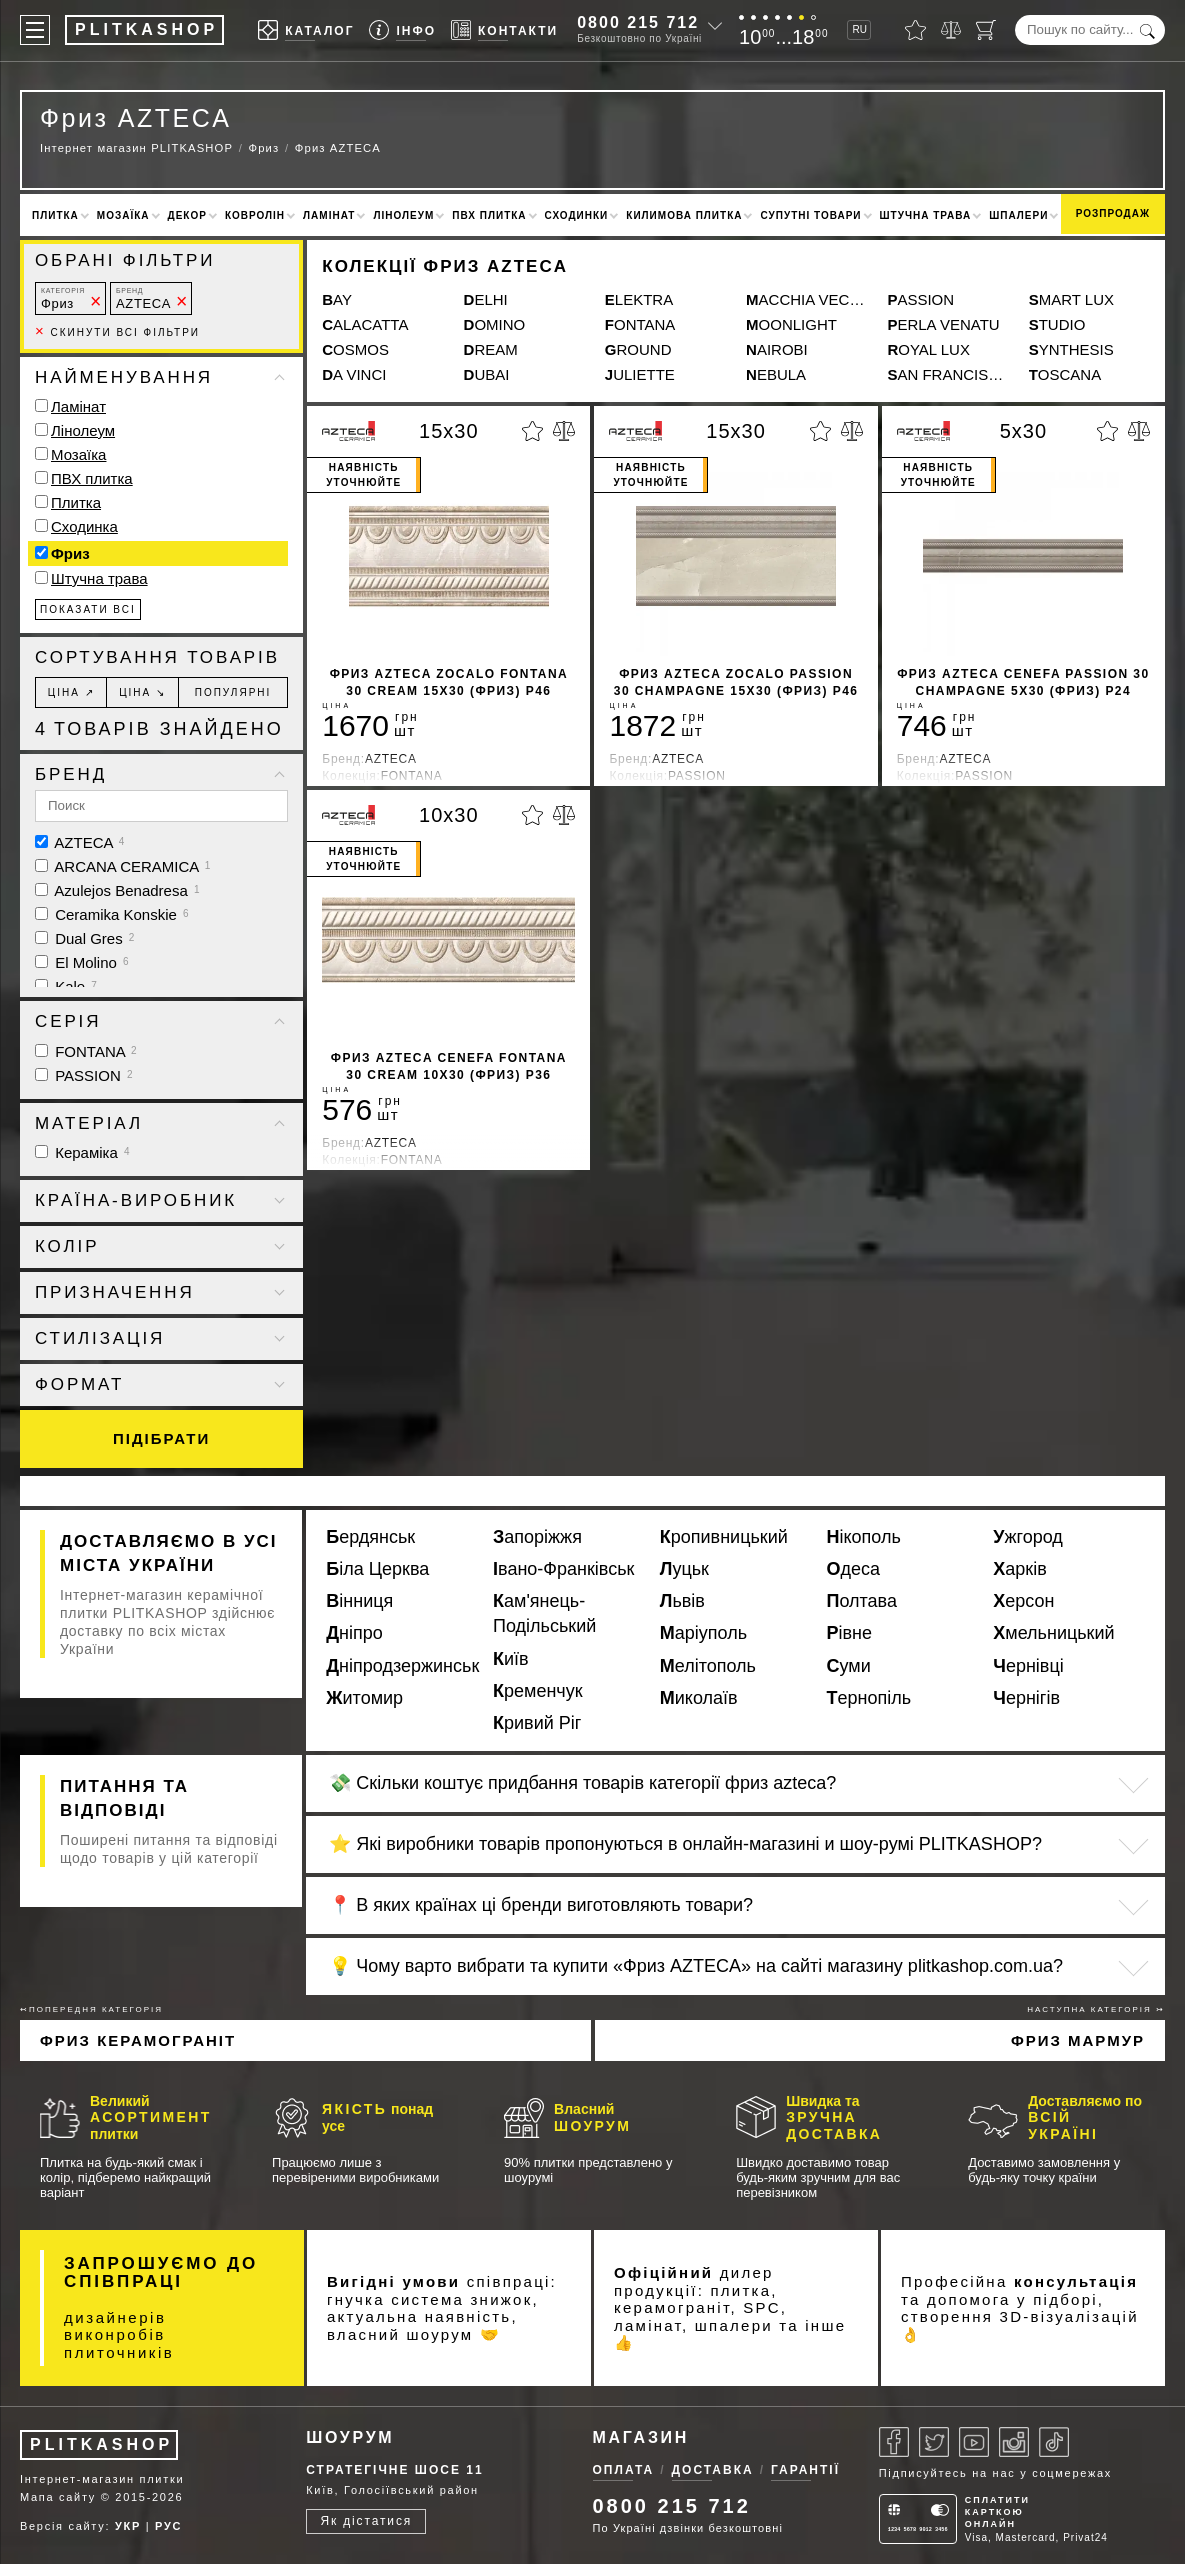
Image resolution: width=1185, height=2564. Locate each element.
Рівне (850, 1633)
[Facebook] (894, 2442)
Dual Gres (84, 938)
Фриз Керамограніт (138, 2040)
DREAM (491, 349)
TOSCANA (1065, 374)
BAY (337, 299)
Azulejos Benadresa (117, 890)
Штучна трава (926, 215)
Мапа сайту (58, 2497)
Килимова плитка (684, 215)
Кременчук (538, 1691)
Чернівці (1028, 1666)
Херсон (1023, 1601)
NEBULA (776, 374)
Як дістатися (366, 2521)
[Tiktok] (1054, 2442)
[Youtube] (974, 2442)
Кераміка (82, 1152)
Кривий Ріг (537, 1723)
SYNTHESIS (1071, 349)
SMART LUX (1071, 299)
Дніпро (354, 1633)
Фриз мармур (1078, 2040)
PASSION (920, 299)
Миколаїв (699, 1698)
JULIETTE (640, 374)
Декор (187, 215)
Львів (682, 1601)
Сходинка (84, 526)
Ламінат (329, 215)
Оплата (624, 2470)
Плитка (55, 215)
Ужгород (1028, 1537)
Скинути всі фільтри (117, 332)
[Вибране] (915, 30)
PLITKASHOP (101, 2444)
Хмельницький (1053, 1633)
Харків (1019, 1569)
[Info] (402, 30)
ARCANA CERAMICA (122, 866)
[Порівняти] (951, 30)
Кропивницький (724, 1537)
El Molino (82, 962)
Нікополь (864, 1537)
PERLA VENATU (943, 324)
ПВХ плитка (489, 215)
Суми (849, 1666)
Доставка (713, 2470)
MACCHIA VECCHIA (806, 299)
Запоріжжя (537, 1537)
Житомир (364, 1698)
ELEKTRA (639, 299)
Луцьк (684, 1569)
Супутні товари (810, 215)
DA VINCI (354, 374)
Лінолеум (403, 215)
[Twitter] (934, 2442)
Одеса (854, 1569)
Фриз (63, 298)
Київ (511, 1659)
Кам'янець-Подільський (544, 1613)
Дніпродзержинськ (402, 1666)
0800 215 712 (638, 22)
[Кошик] (986, 30)
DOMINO (495, 324)
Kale (66, 986)
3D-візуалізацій (1069, 2316)
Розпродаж (1113, 213)
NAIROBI (777, 349)
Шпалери (1018, 215)
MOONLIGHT (791, 324)
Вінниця (359, 1601)
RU (859, 29)
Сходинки (577, 215)
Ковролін (255, 215)
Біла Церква (377, 1569)
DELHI (486, 299)
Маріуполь (703, 1633)
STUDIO (1057, 324)
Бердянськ (370, 1537)
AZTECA (143, 298)
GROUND (638, 349)
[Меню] (35, 30)
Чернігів (1026, 1698)
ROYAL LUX (928, 349)
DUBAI (487, 374)
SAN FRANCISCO (947, 374)
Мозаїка (123, 215)
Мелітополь (708, 1666)
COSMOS (355, 349)
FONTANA (640, 324)
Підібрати (161, 1438)
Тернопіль (869, 1698)
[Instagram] (1014, 2442)
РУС (168, 2526)
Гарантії (805, 2470)
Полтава (862, 1601)
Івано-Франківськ (563, 1569)
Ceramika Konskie (112, 914)
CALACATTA (365, 324)
